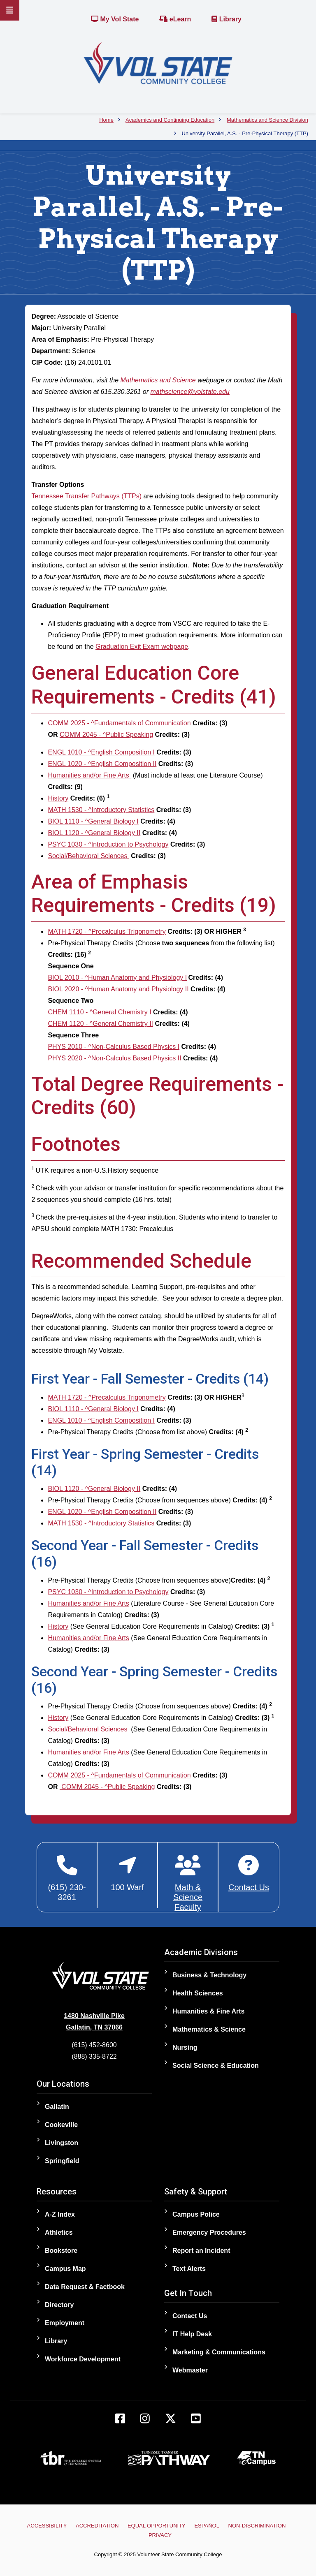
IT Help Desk (192, 2334)
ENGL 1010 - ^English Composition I (101, 752)
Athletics (59, 2232)
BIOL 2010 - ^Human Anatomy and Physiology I (117, 977)
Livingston (61, 2142)
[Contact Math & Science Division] (249, 1873)
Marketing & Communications (218, 2352)
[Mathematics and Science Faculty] (187, 1883)
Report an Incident (201, 2250)
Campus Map (65, 2268)
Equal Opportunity (157, 2525)
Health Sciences (197, 1993)
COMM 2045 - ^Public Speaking (106, 734)
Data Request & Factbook (85, 2286)
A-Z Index (60, 2214)
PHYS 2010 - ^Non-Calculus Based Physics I (113, 1046)
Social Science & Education (215, 2065)
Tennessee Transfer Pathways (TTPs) (86, 496)
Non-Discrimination (257, 2525)
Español (206, 2525)
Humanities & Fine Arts (208, 2011)
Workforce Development (83, 2359)
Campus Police (196, 2214)
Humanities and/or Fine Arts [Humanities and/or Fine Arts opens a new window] (89, 775)
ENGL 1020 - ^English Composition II (102, 763)
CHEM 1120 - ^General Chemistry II (100, 1023)
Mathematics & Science (209, 2029)
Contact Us (189, 2315)
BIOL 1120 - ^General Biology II (94, 832)
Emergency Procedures (209, 2232)
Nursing (184, 2047)
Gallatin (57, 2106)
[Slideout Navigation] (9, 10)
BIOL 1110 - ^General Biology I (93, 821)
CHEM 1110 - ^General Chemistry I (99, 1012)
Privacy (160, 2535)
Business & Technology (209, 1975)
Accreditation (97, 2525)
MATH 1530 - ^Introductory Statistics (101, 809)
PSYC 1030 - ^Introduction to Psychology (108, 844)
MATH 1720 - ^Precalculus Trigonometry (106, 931)
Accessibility (47, 2525)
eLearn (175, 19)
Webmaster (190, 2370)
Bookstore (61, 2250)
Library (226, 19)
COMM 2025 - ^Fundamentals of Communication (119, 723)
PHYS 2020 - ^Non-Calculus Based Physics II (114, 1058)
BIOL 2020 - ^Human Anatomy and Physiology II (118, 989)
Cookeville (61, 2124)
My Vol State (115, 19)
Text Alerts (189, 2268)
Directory (59, 2304)
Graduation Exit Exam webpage (141, 646)
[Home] (158, 63)
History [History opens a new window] (58, 798)
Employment (64, 2322)
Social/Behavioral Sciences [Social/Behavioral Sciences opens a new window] (88, 855)
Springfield (62, 2160)
